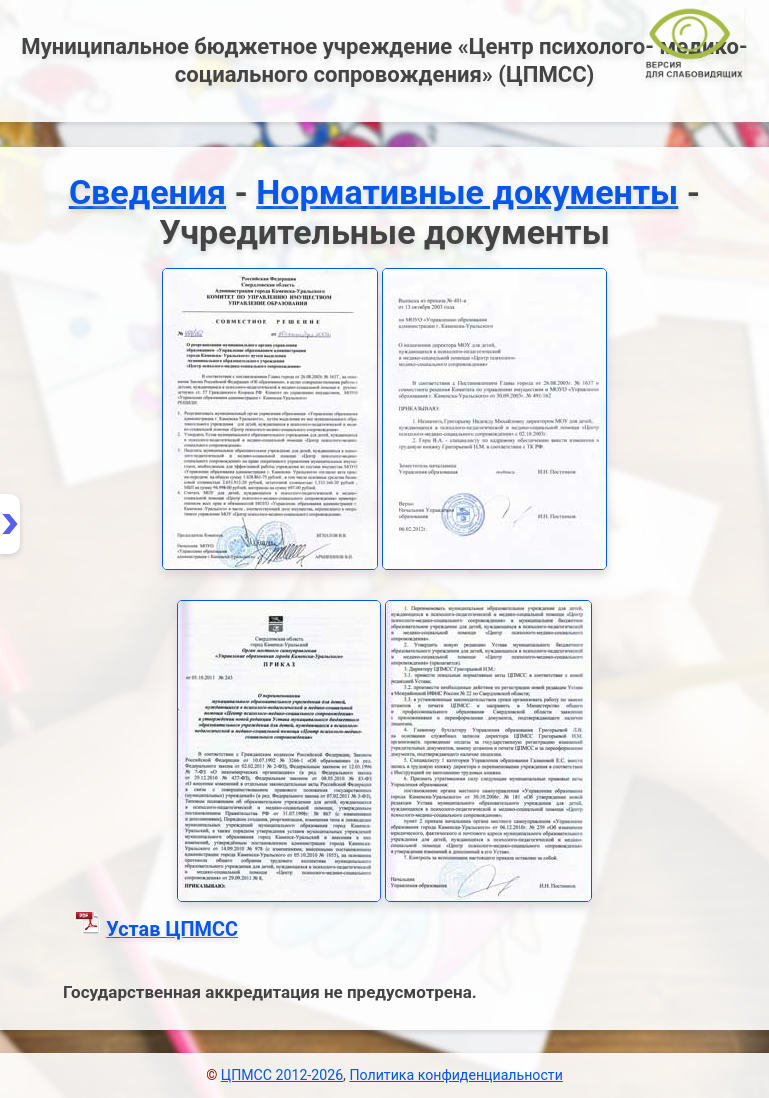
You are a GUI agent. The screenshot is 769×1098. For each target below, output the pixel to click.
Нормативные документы (467, 192)
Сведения (147, 192)
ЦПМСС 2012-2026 (282, 1075)
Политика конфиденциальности (455, 1075)
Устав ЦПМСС (172, 929)
